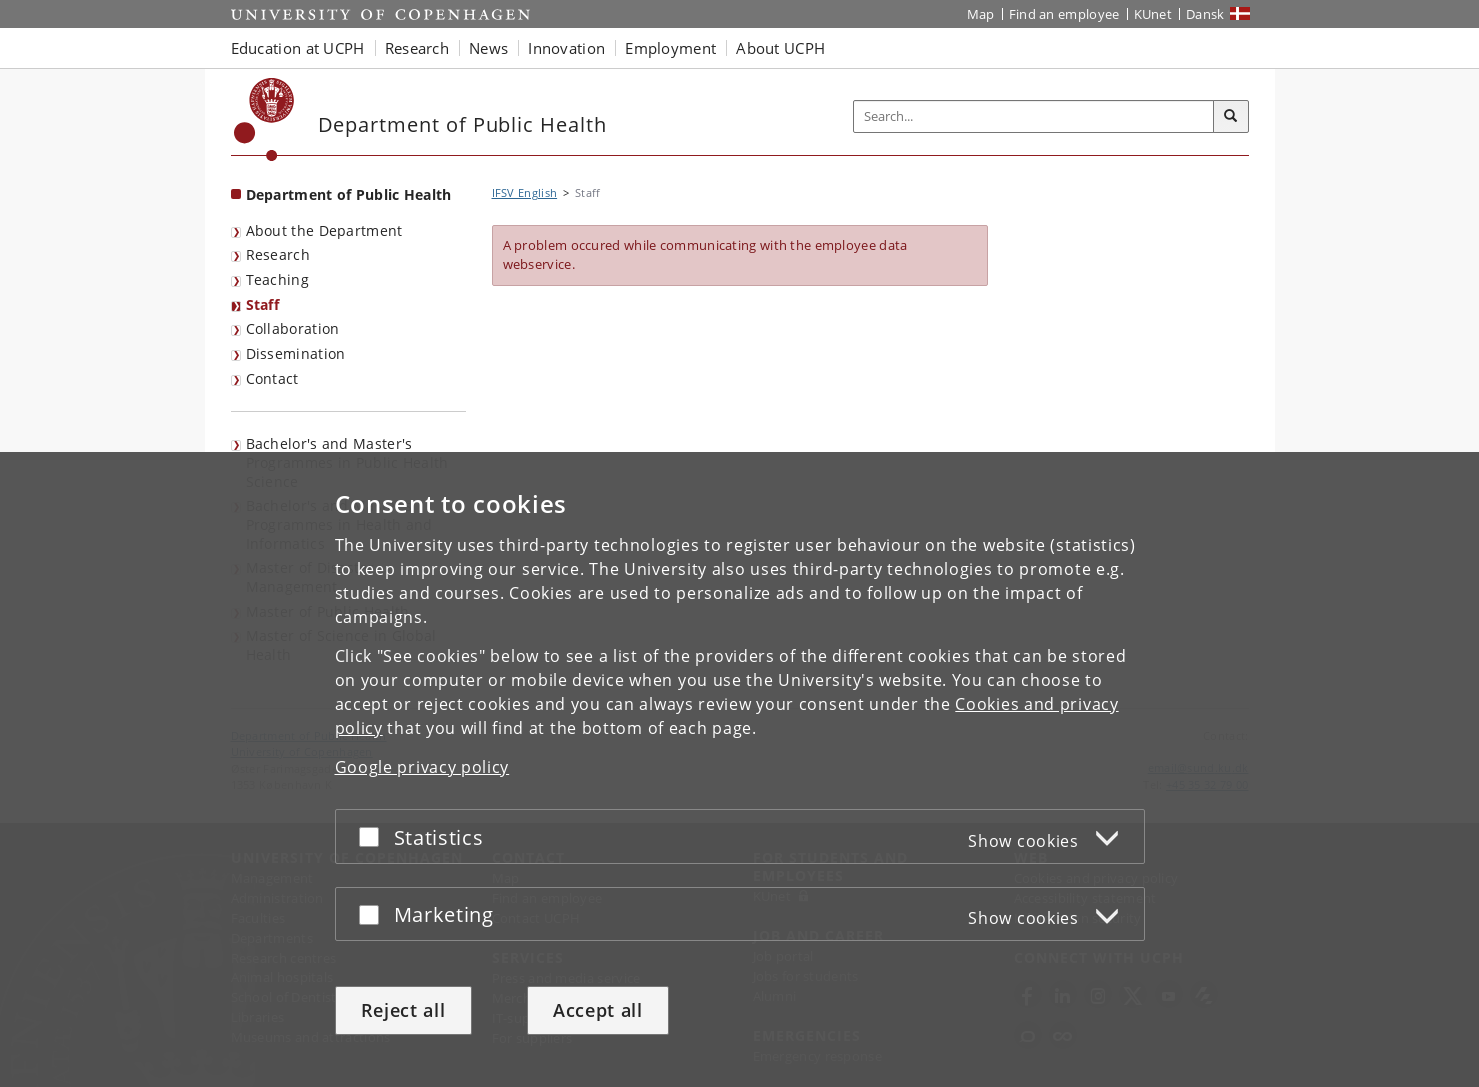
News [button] (488, 48)
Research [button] (417, 48)
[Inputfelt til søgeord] (1034, 116)
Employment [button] (670, 48)
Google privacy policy (422, 767)
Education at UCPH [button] (298, 48)
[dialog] (739, 769)
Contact (272, 378)
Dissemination (296, 353)
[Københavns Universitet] (264, 119)
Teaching (277, 279)
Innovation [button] (566, 48)
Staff (263, 304)
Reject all (403, 1010)
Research (278, 254)
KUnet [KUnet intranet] (1153, 14)
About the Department (324, 230)
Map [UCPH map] (981, 14)
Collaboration (293, 328)
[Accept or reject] (374, 836)
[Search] (1231, 117)
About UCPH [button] (780, 48)
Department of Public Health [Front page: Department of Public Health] (349, 194)
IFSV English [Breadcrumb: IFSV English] (525, 192)
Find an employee (1064, 14)
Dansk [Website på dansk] (1205, 14)
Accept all (598, 1010)
